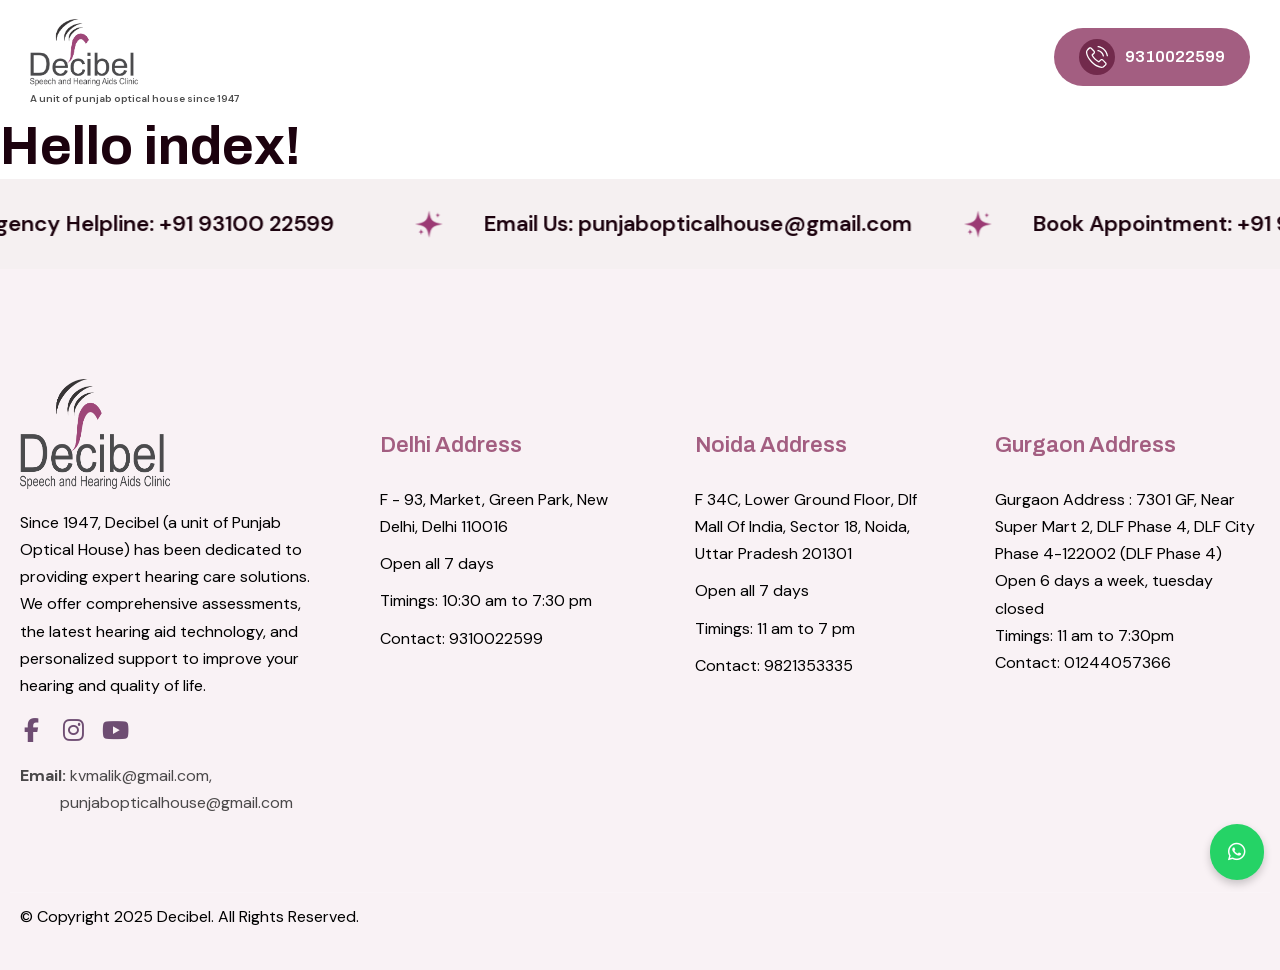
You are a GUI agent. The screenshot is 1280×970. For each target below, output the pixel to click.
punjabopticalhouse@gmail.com (176, 802)
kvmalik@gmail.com (139, 775)
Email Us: (708, 223)
